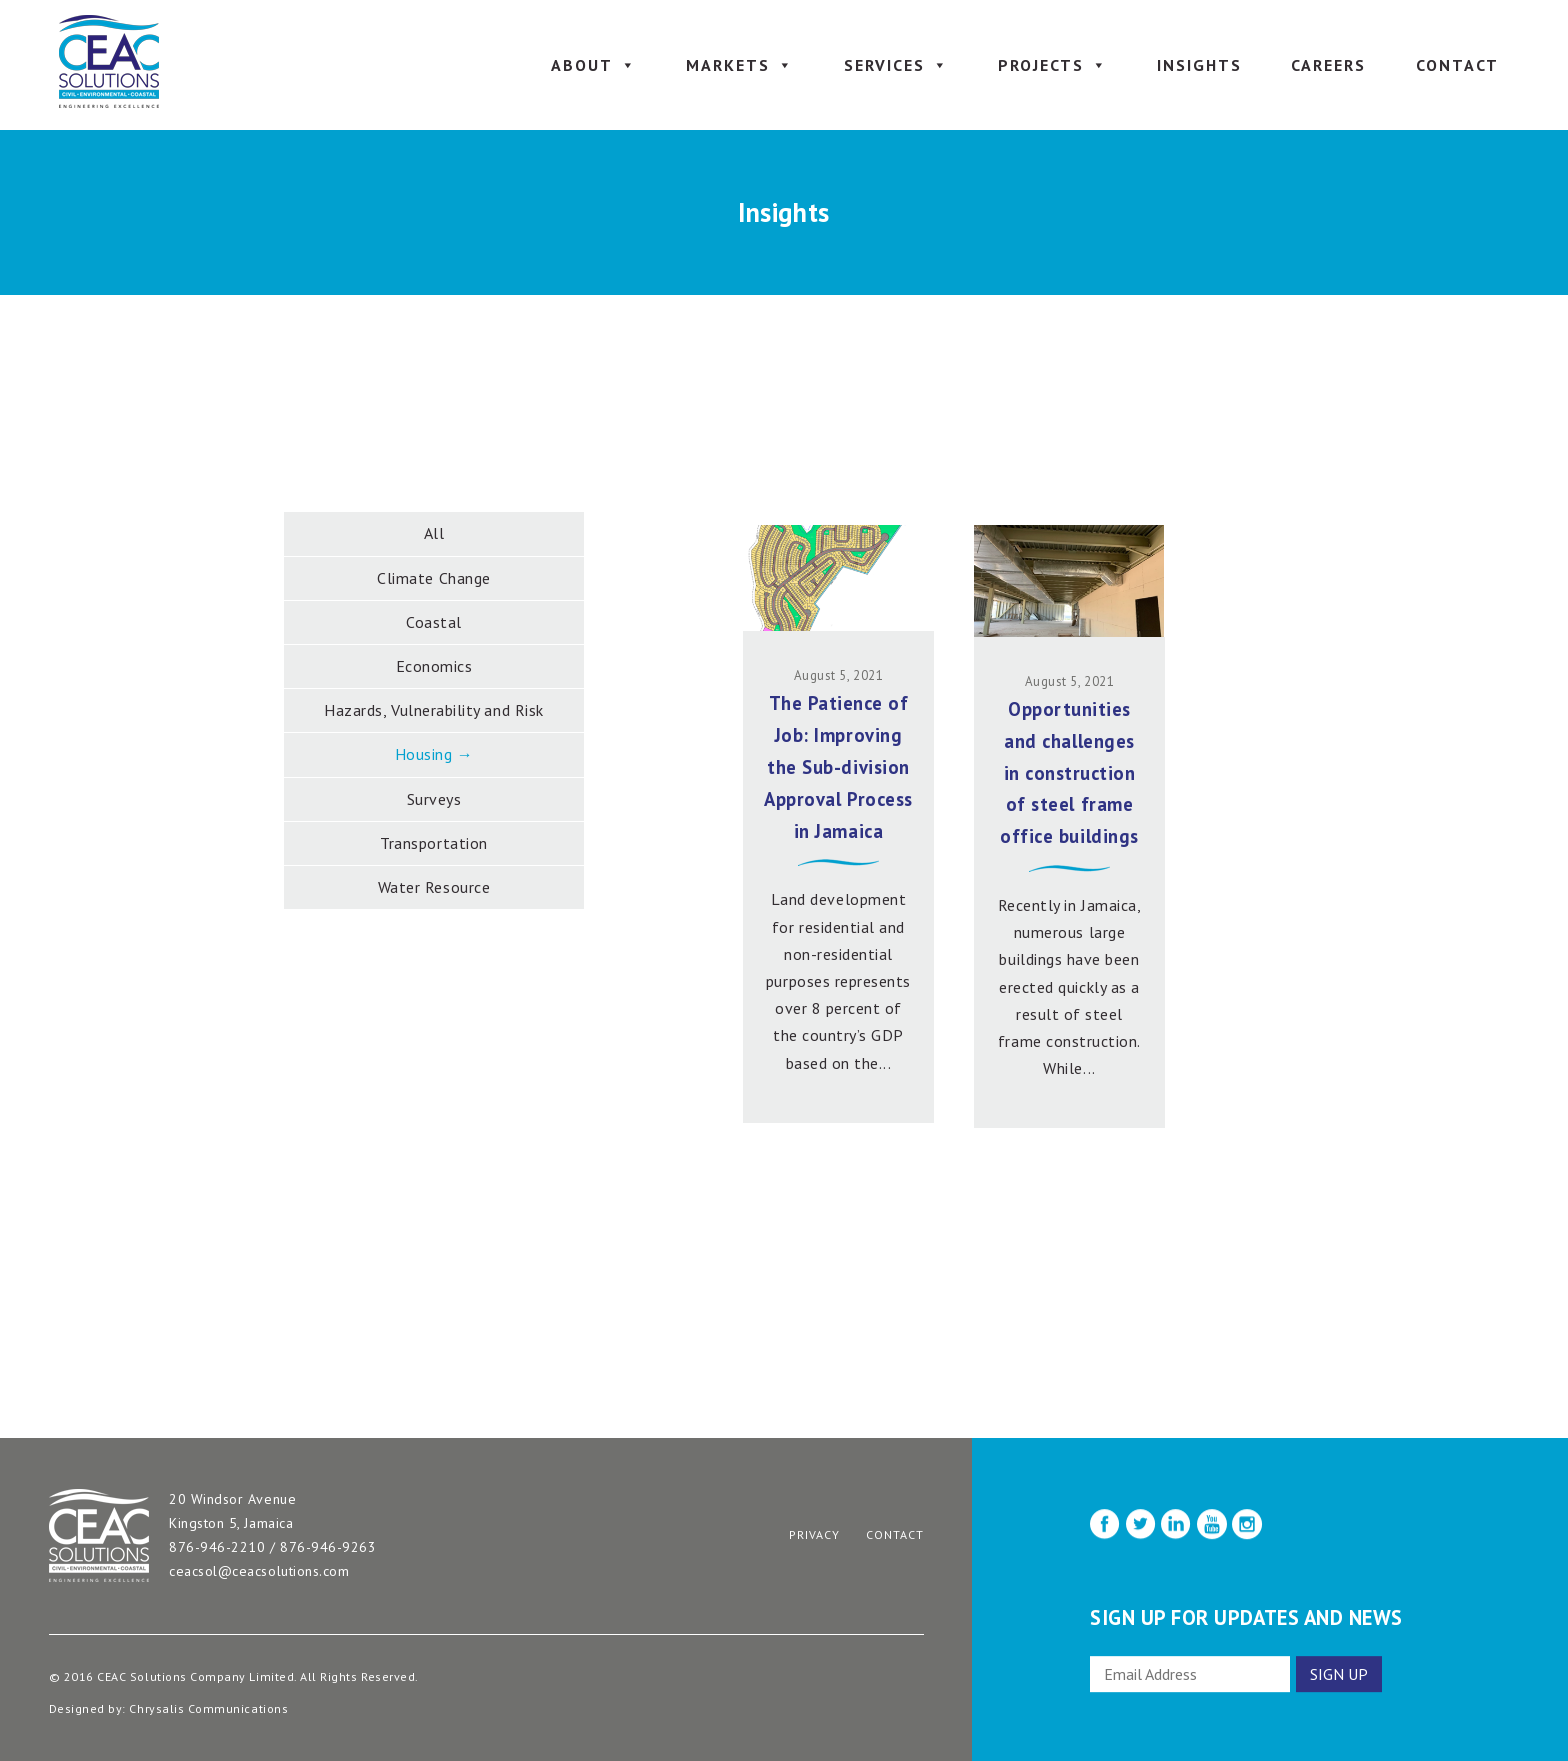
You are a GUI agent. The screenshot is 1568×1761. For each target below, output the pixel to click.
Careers (1328, 65)
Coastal (434, 622)
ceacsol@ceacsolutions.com (259, 1571)
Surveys (434, 799)
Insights (1199, 65)
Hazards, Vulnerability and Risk (433, 710)
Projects (1053, 65)
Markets (740, 65)
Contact (1457, 65)
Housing (424, 754)
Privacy (814, 1534)
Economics (434, 666)
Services (896, 65)
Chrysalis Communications (208, 1708)
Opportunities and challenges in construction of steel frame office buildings (1069, 772)
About (594, 65)
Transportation (433, 843)
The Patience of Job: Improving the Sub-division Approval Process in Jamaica (838, 766)
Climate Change (433, 578)
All (434, 533)
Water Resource (434, 887)
